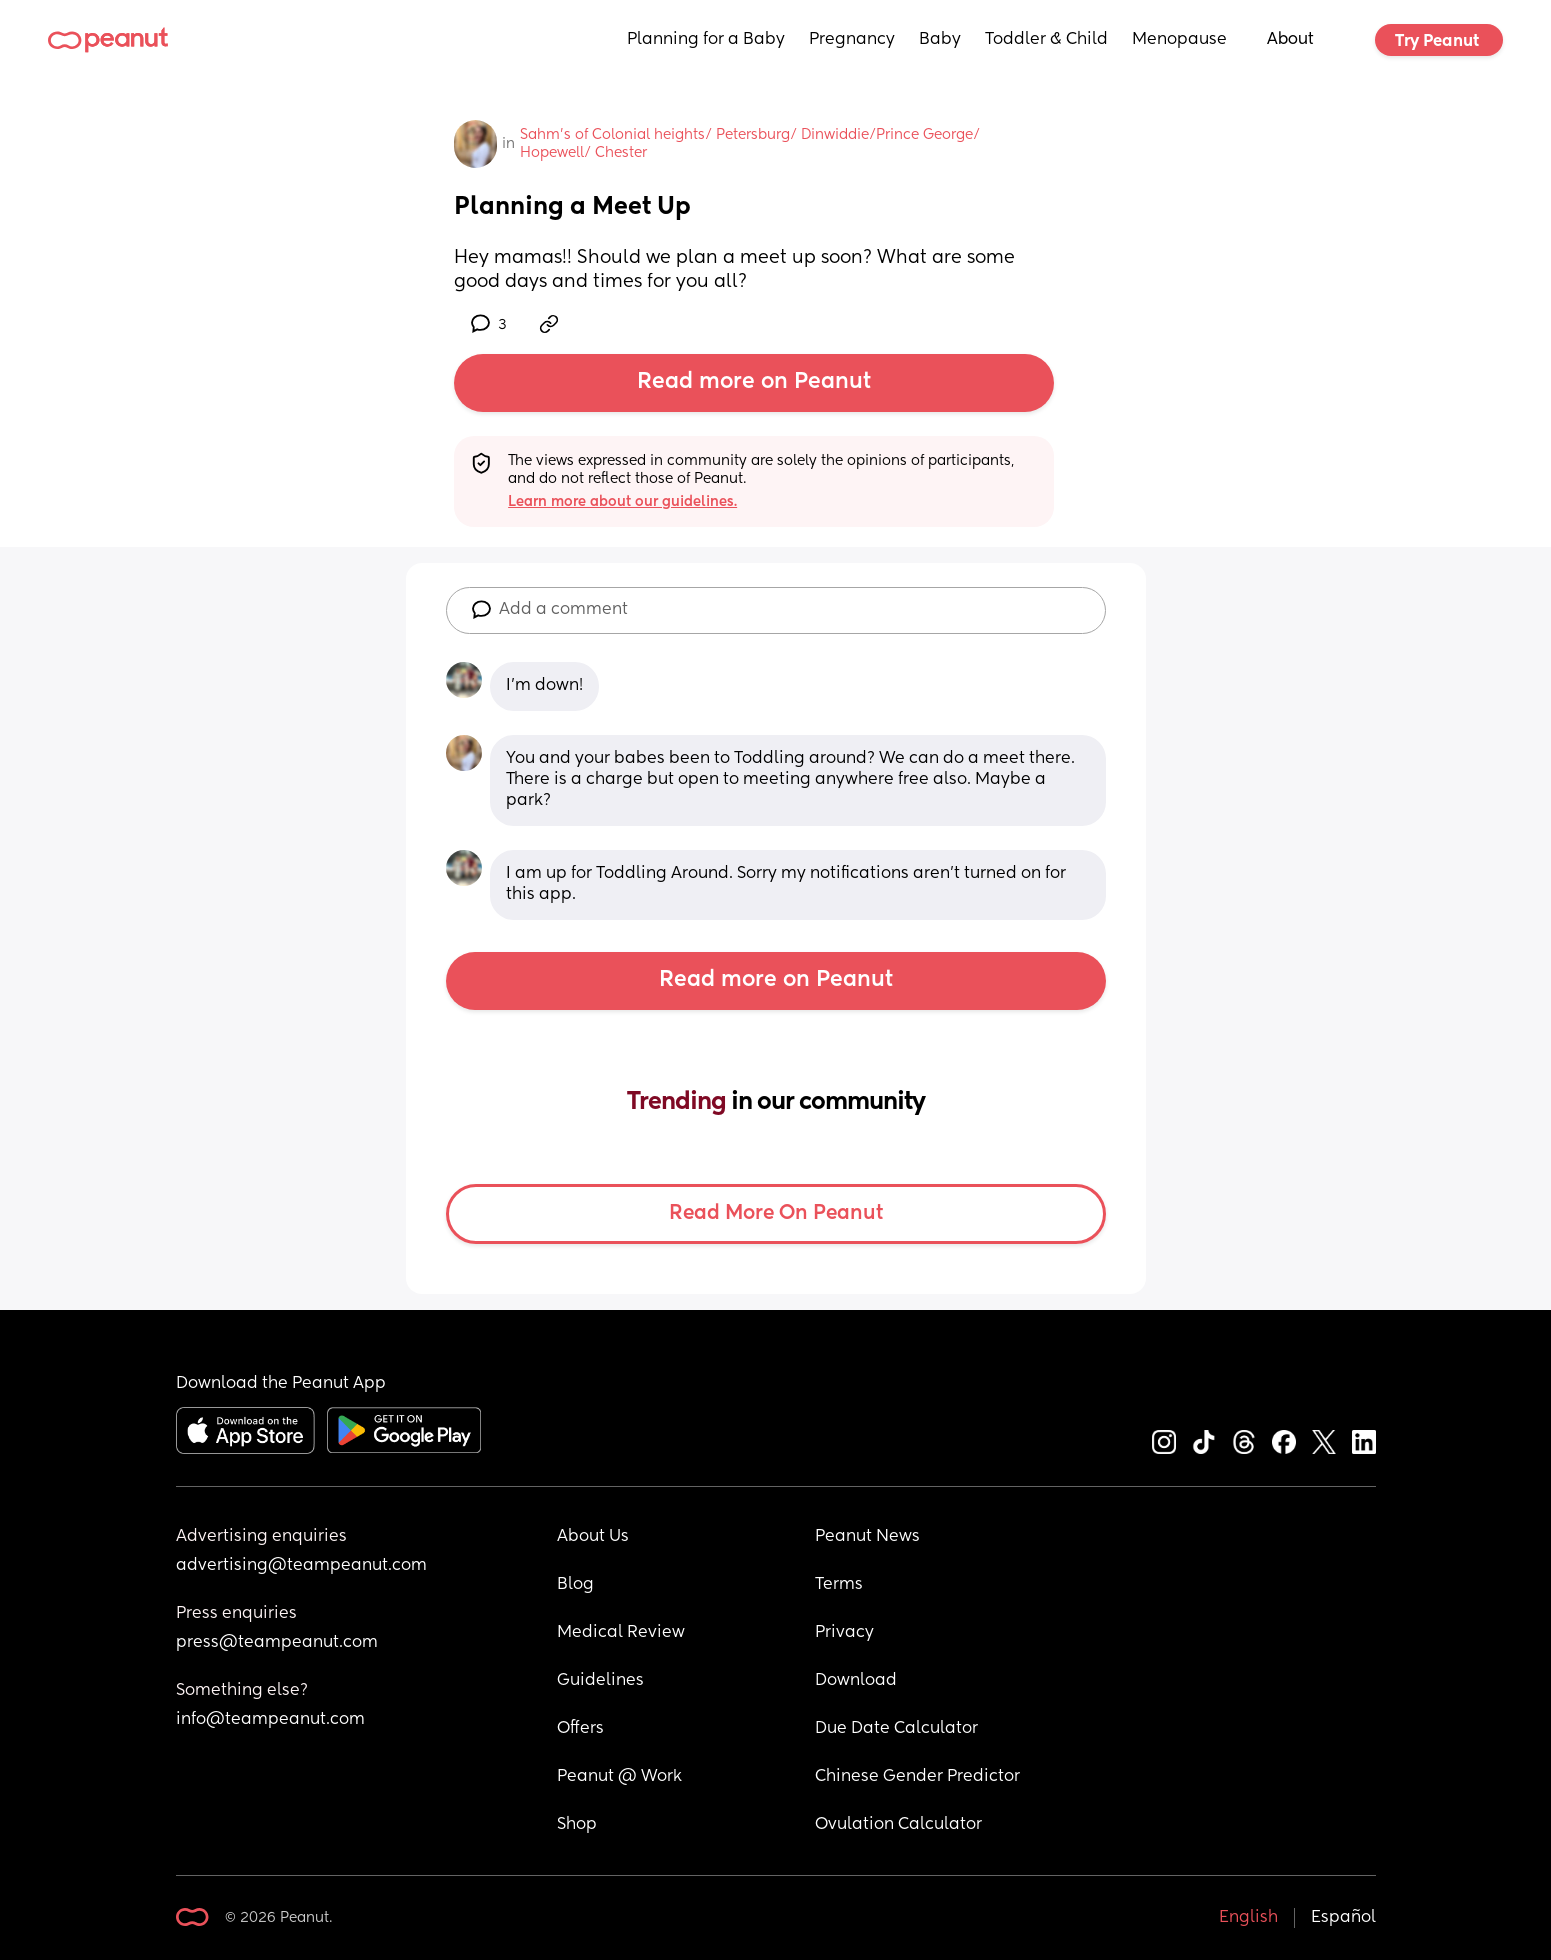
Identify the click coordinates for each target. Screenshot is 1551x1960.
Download (856, 1681)
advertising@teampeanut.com (301, 1566)
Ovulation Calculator (898, 1825)
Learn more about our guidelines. (622, 502)
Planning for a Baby (706, 40)
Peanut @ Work (619, 1777)
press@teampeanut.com (277, 1643)
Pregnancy (852, 40)
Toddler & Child (1046, 40)
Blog (575, 1585)
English (1248, 1918)
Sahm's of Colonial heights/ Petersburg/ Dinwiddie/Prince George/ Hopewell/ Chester (752, 144)
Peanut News (867, 1537)
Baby (940, 40)
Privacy (844, 1633)
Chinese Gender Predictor (917, 1777)
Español (1343, 1918)
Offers (580, 1729)
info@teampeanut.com (270, 1720)
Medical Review (621, 1633)
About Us (593, 1537)
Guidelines (600, 1681)
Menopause (1179, 40)
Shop (577, 1825)
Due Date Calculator (896, 1729)
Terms (839, 1585)
